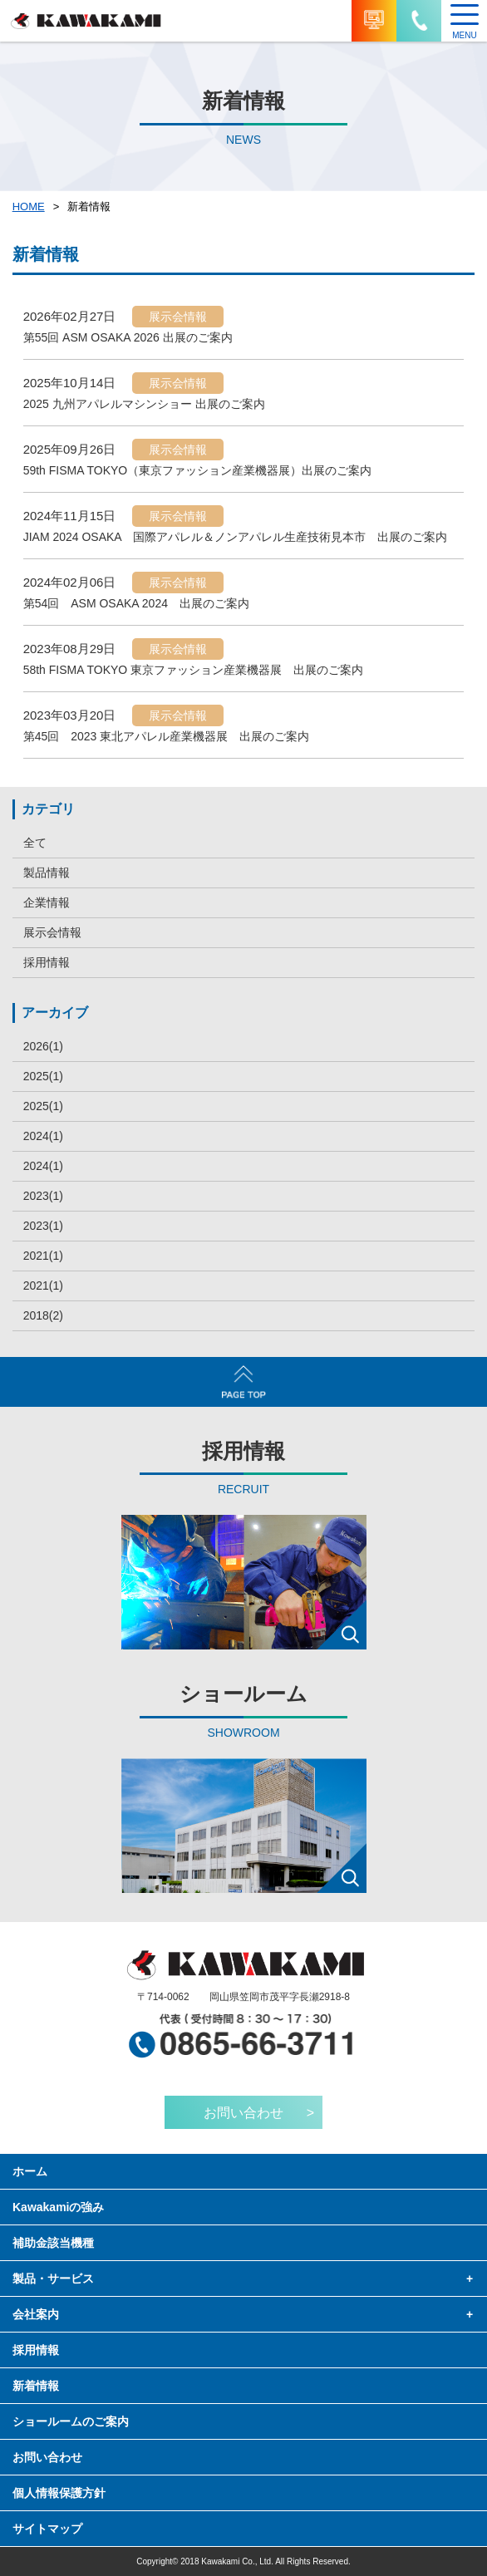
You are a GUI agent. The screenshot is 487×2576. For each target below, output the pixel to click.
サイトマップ (47, 2528)
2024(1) (43, 1136)
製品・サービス (53, 2278)
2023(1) (43, 1195)
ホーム (29, 2171)
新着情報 (35, 2385)
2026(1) (43, 1046)
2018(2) (43, 1315)
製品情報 (46, 872)
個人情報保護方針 (59, 2493)
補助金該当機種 (53, 2242)
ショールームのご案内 (70, 2421)
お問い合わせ (47, 2457)
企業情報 (46, 902)
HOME (28, 206)
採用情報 (46, 962)
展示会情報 (52, 932)
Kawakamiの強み (58, 2207)
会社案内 (35, 2314)
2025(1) (43, 1076)
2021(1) (43, 1255)
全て (35, 842)
